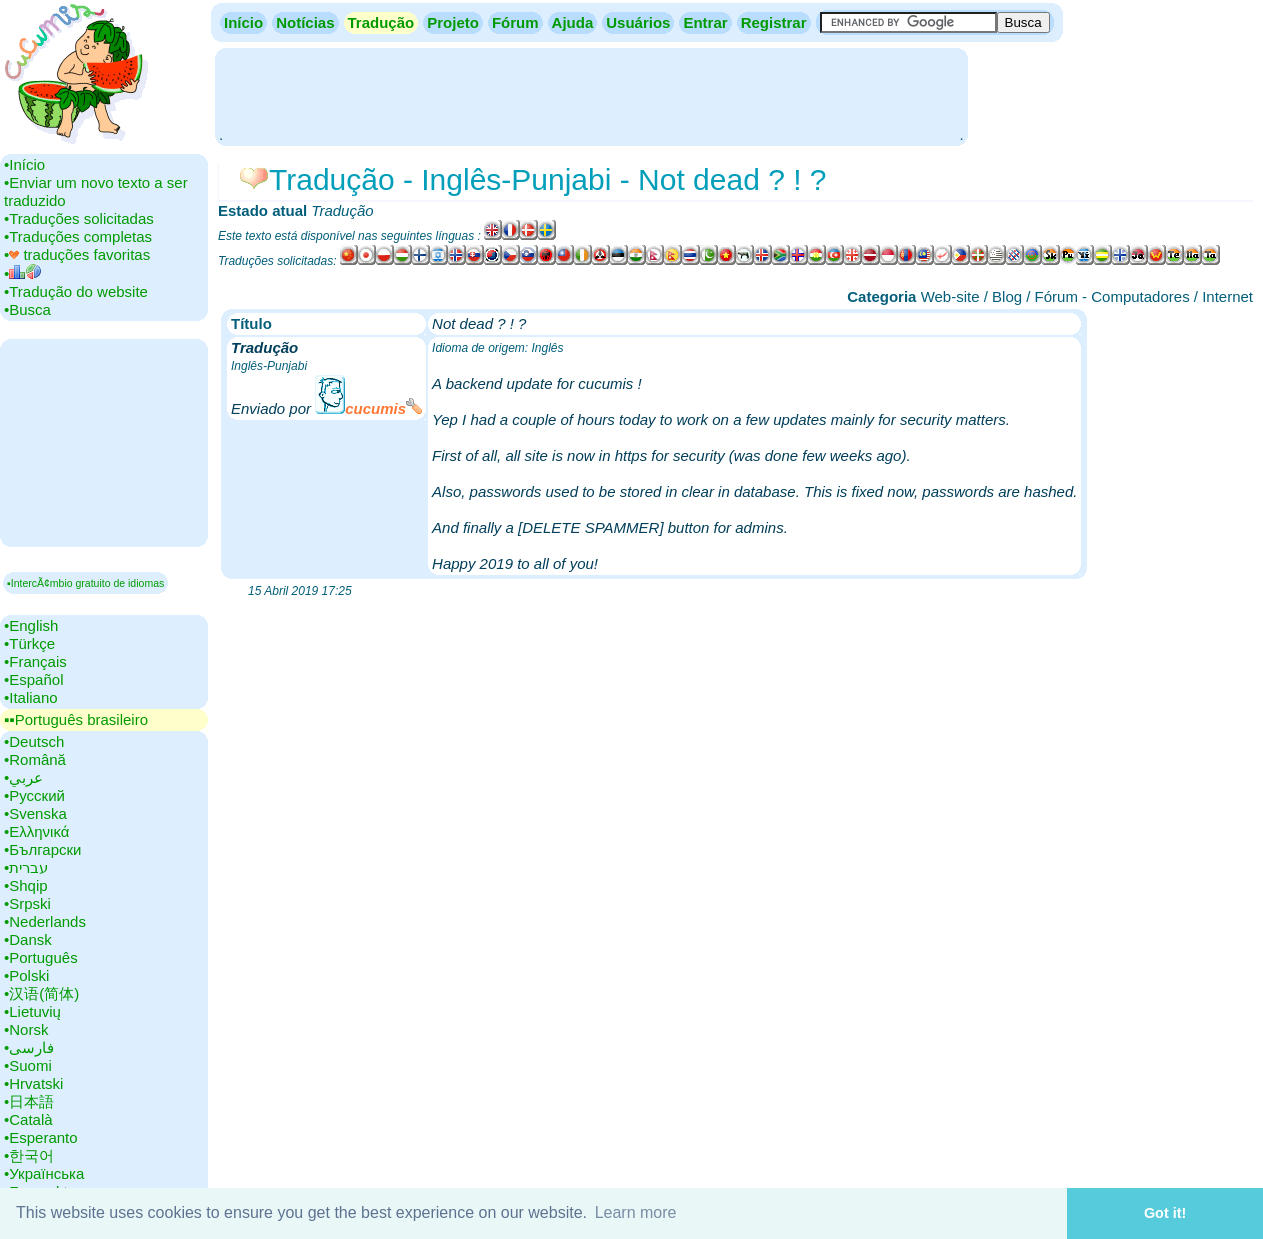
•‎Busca (27, 309)
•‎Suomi (28, 1065)
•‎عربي (23, 777)
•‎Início (24, 164)
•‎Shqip (26, 885)
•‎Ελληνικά (36, 831)
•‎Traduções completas (78, 236)
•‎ (22, 273)
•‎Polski (26, 975)
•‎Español (33, 679)
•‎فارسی (29, 1047)
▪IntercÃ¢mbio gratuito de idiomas (85, 583)
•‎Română (35, 759)
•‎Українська (44, 1173)
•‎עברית (26, 867)
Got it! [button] (1165, 1213)
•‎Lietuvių (32, 1011)
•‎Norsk (26, 1029)
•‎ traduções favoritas (77, 254)
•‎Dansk (28, 939)
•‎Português (41, 957)
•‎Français (35, 661)
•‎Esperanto (41, 1137)
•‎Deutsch (34, 741)
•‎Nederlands (45, 921)
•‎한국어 (29, 1155)
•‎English (31, 625)
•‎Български (43, 849)
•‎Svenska (35, 813)
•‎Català (28, 1119)
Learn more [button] (636, 1212)
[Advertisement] (591, 95)
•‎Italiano (31, 697)
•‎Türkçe (29, 643)
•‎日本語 (29, 1101)
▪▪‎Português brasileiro (76, 719)
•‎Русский (34, 795)
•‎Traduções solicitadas (79, 218)
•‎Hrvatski (33, 1083)
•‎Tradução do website (76, 291)
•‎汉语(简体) (41, 993)
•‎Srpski (27, 903)
